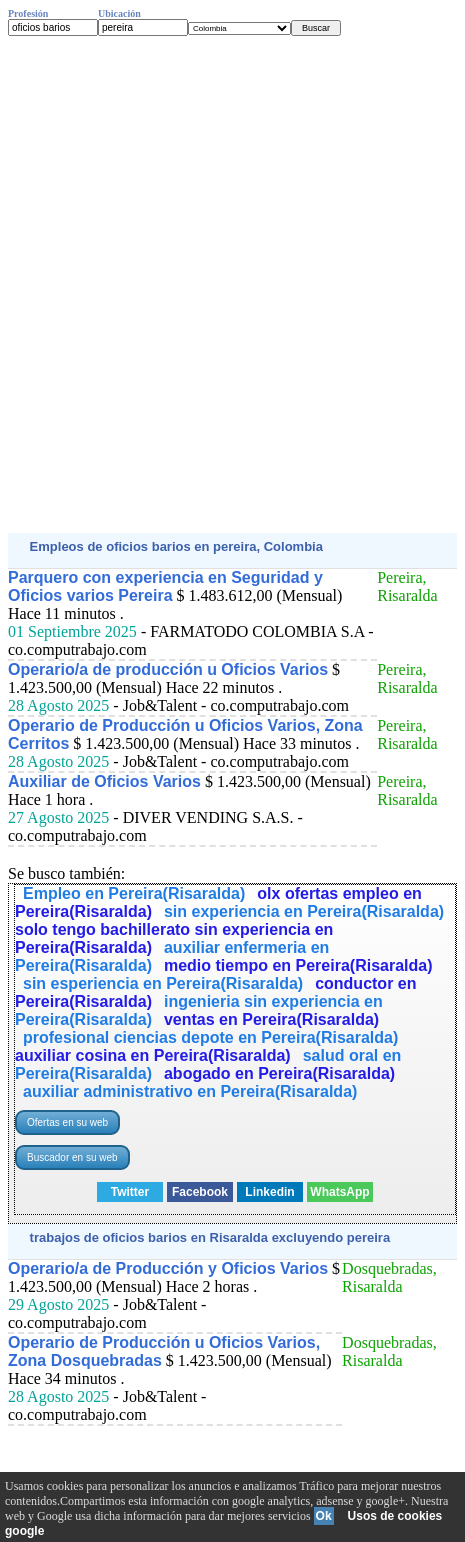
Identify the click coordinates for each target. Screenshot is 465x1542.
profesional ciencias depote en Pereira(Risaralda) (210, 1037)
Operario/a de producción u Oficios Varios (168, 669)
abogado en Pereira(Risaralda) (279, 1073)
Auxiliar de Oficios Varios (104, 781)
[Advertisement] (232, 284)
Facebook (200, 1192)
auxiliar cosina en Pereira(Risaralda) (153, 1055)
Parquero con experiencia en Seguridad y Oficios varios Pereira (165, 586)
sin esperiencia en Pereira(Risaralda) (163, 983)
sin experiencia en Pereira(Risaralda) (304, 911)
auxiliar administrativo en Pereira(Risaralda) (190, 1091)
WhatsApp (339, 1192)
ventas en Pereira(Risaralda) (271, 1019)
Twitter (130, 1192)
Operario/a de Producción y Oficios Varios (168, 1268)
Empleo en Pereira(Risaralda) (134, 893)
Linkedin (269, 1192)
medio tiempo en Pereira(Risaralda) (298, 965)
